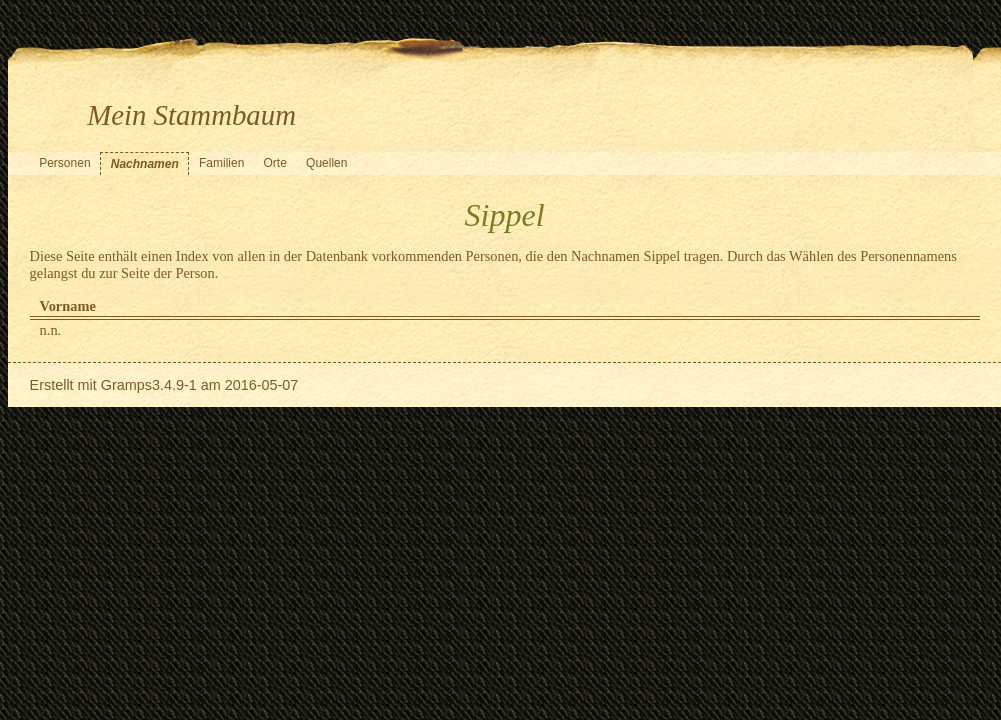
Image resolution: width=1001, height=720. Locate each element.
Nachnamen (145, 164)
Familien (221, 163)
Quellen (326, 163)
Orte (275, 163)
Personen (64, 163)
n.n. (51, 330)
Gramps (126, 385)
